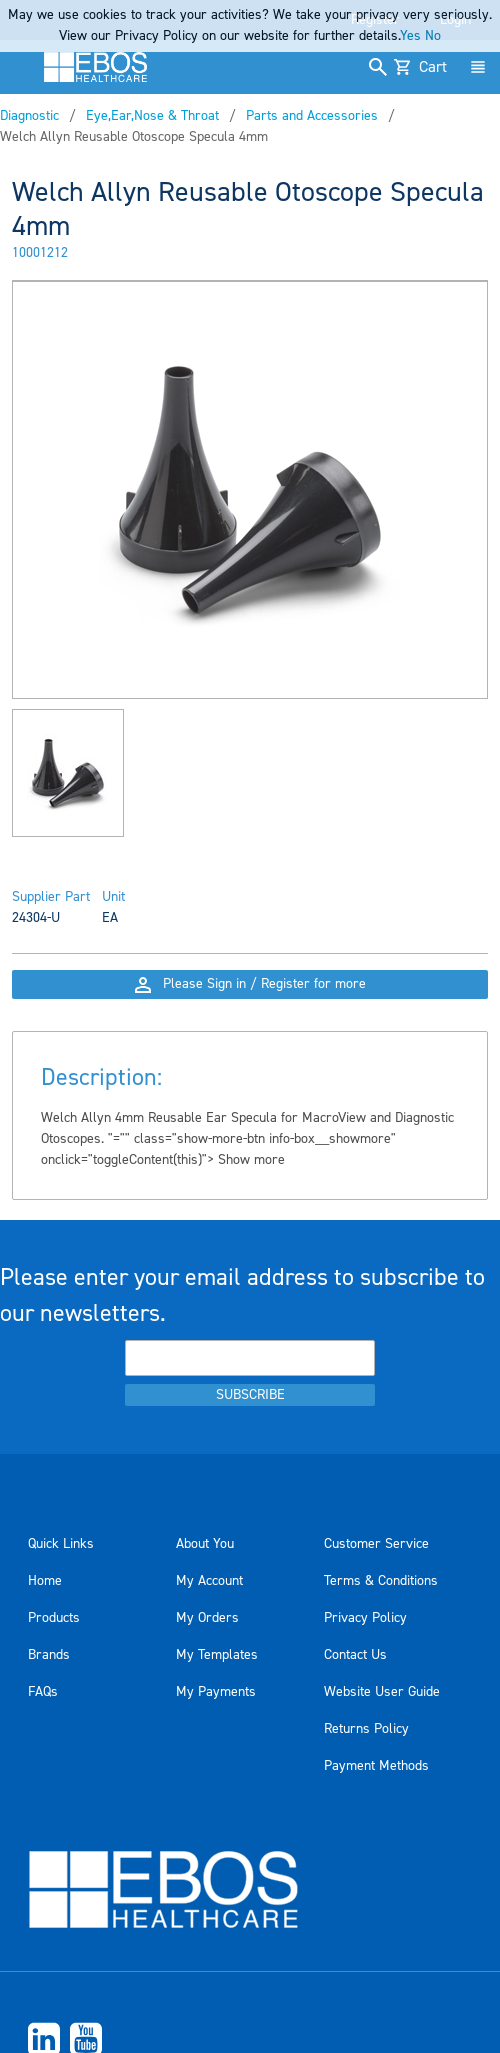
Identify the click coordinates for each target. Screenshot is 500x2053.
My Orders (207, 1618)
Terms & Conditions (381, 1581)
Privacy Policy (365, 1618)
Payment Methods (376, 1766)
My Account (209, 1581)
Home (45, 1581)
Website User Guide (382, 1692)
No (433, 36)
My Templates (217, 1655)
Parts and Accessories (312, 116)
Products (54, 1618)
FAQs (43, 1692)
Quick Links (61, 1544)
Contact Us (355, 1655)
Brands (49, 1655)
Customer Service (376, 1544)
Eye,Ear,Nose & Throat (152, 116)
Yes (410, 36)
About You (205, 1544)
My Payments (216, 1692)
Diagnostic (29, 116)
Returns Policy (366, 1729)
